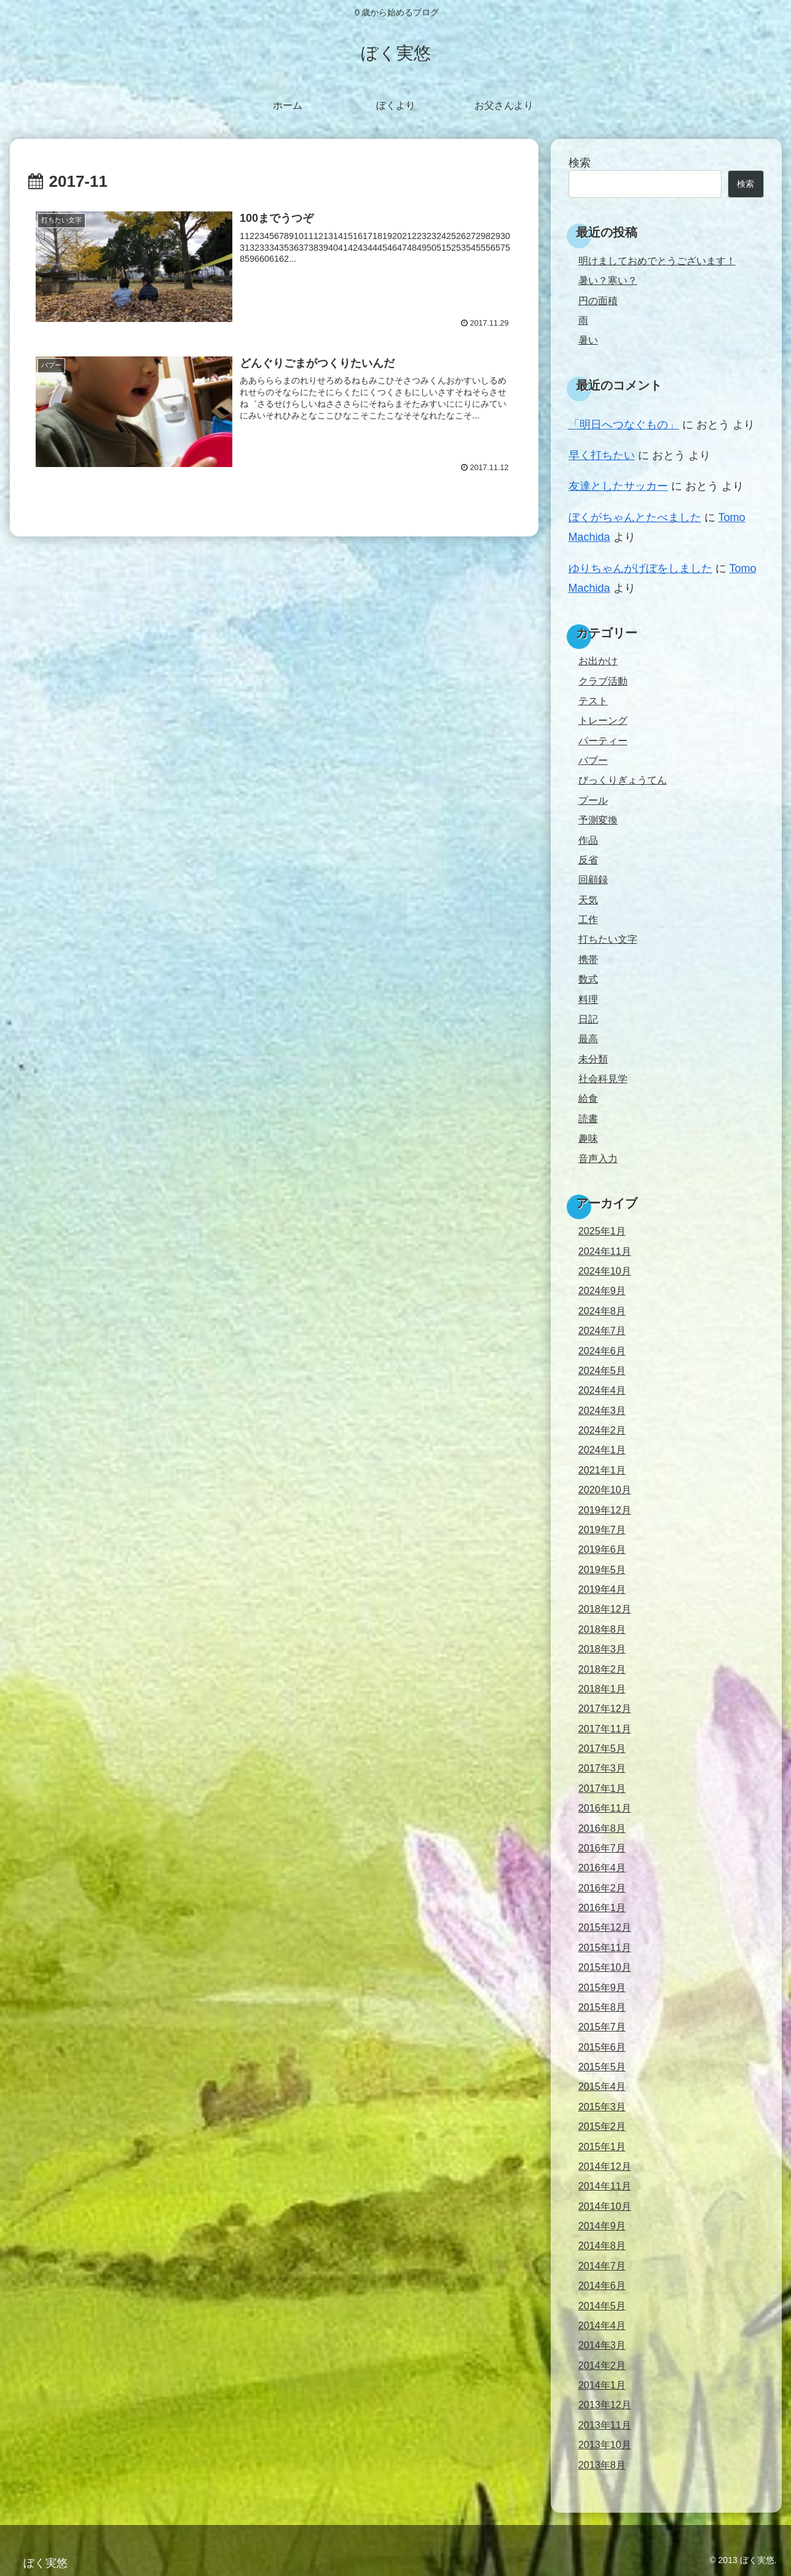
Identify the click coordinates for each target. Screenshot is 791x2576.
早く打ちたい (602, 455)
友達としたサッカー (618, 486)
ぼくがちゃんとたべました (635, 517)
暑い (588, 339)
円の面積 (598, 300)
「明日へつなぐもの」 (624, 424)
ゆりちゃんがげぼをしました (640, 568)
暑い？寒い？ (607, 280)
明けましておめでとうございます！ (657, 260)
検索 (580, 163)
